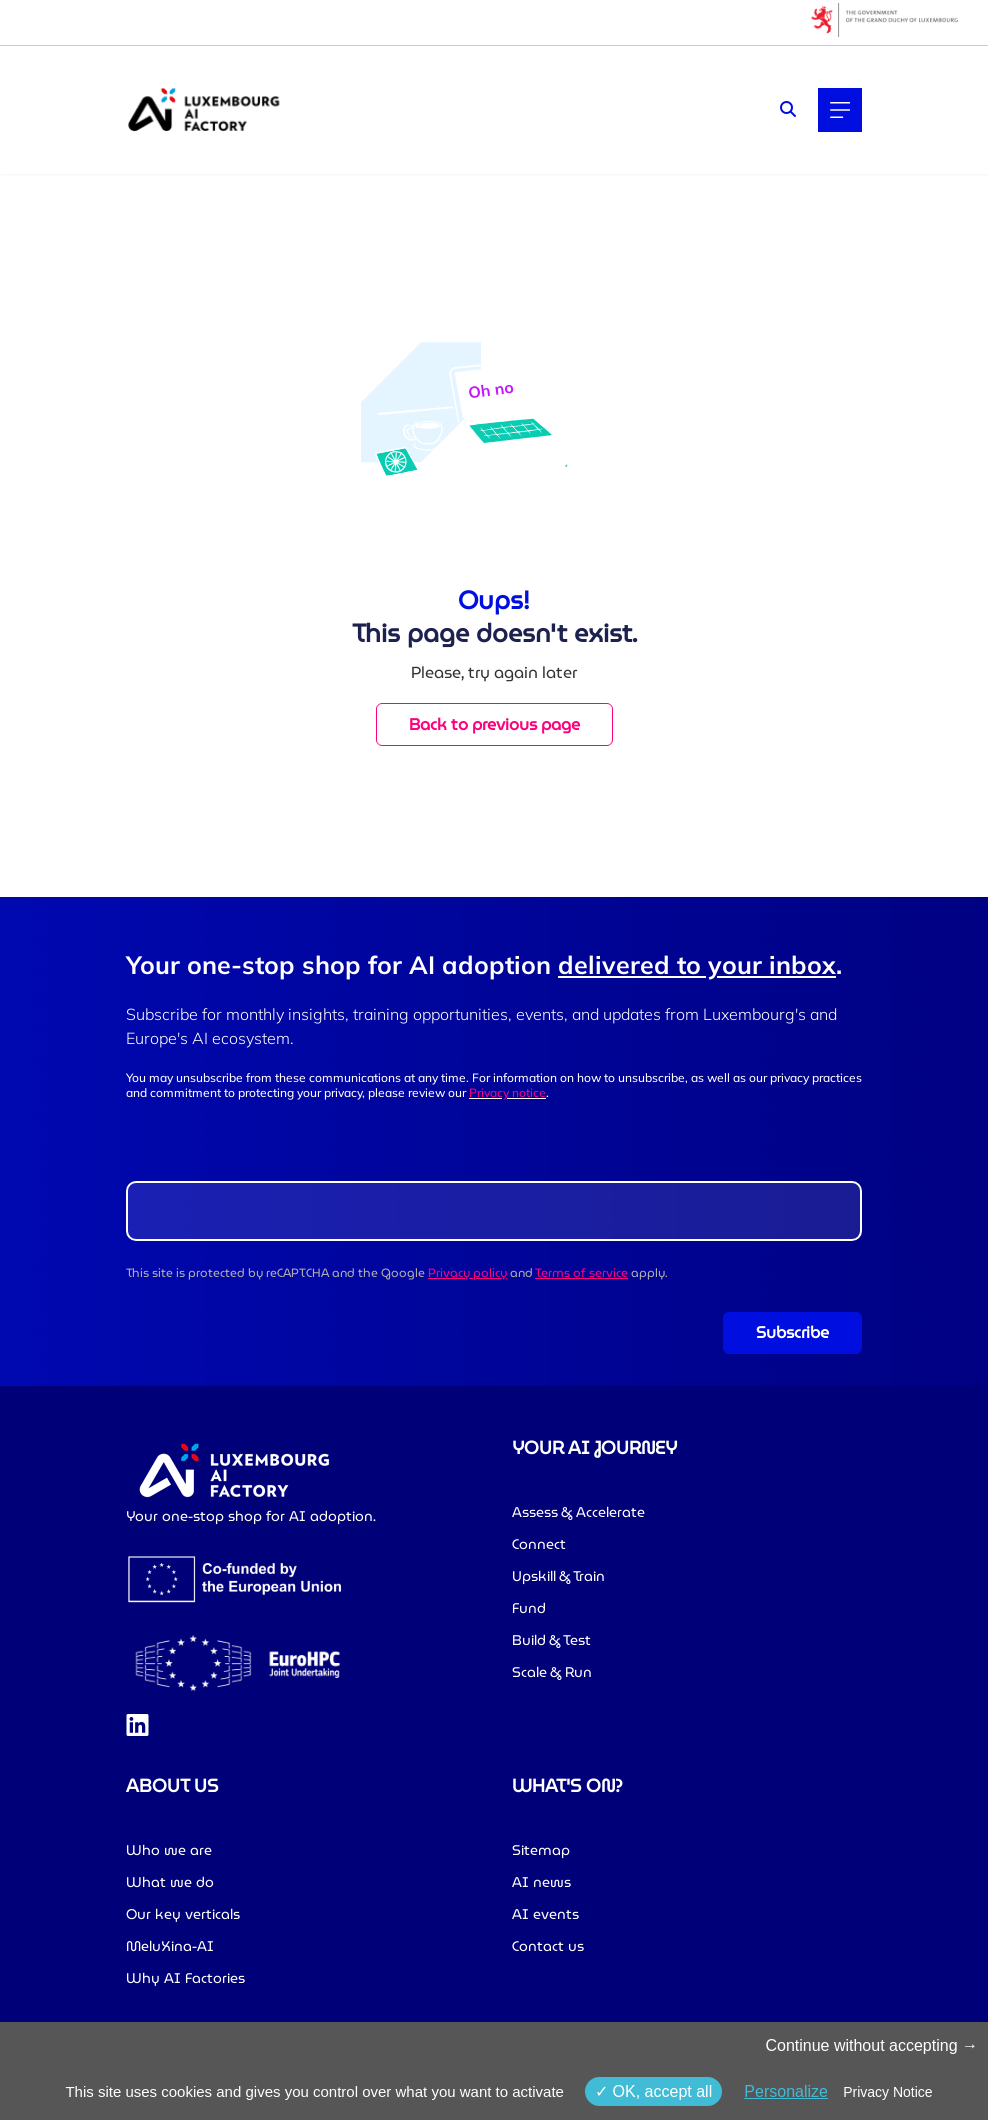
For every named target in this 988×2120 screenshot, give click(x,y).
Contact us (548, 1946)
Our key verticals (183, 1914)
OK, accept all (653, 2091)
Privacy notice (507, 1092)
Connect (539, 1544)
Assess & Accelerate (578, 1512)
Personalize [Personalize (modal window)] (786, 2091)
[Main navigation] (840, 110)
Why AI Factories (185, 1978)
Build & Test (551, 1640)
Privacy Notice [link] (887, 2092)
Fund (529, 1608)
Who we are (169, 1850)
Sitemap (541, 1850)
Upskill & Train (558, 1576)
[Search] (788, 110)
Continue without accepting (871, 2045)
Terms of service (581, 1272)
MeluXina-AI (170, 1946)
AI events (545, 1914)
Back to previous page (494, 724)
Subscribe (792, 1332)
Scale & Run (552, 1672)
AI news (541, 1882)
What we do (170, 1882)
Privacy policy (467, 1272)
